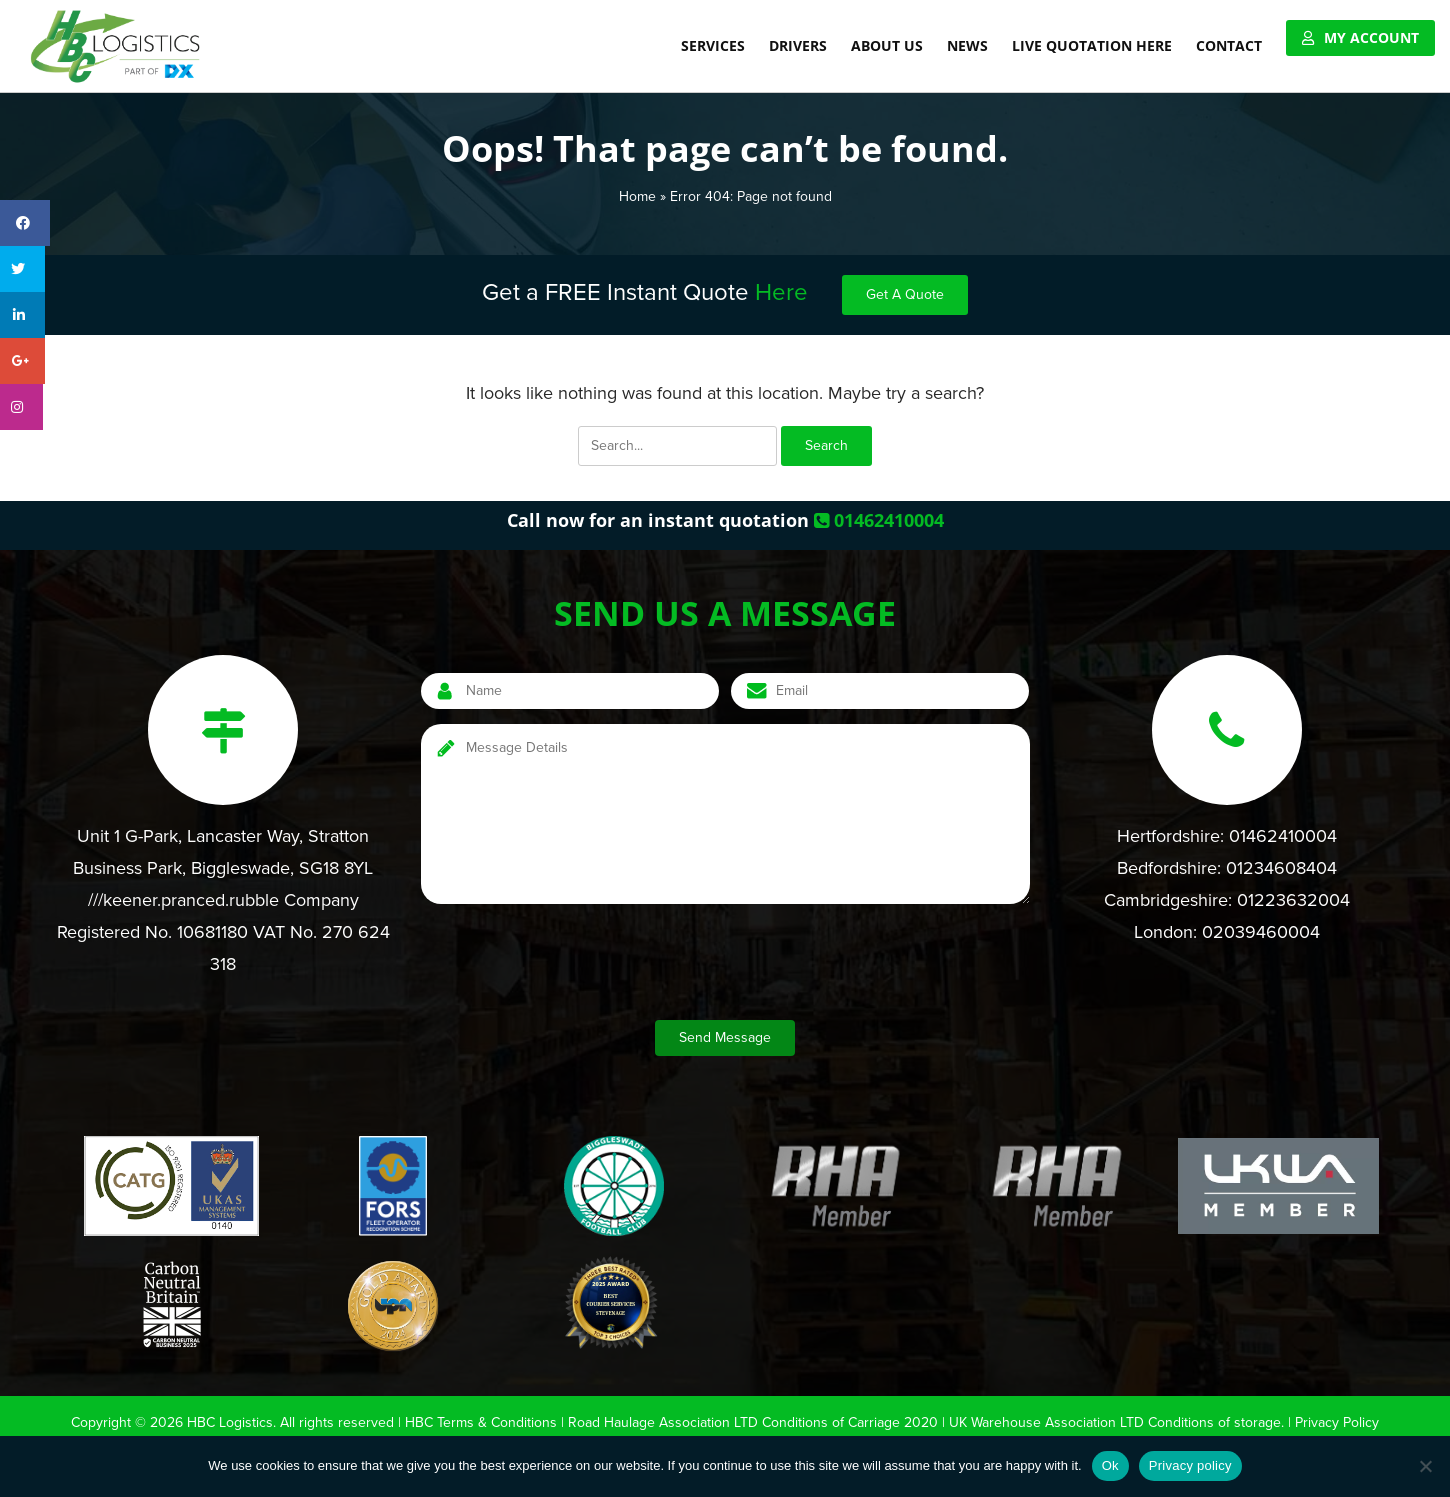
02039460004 (1265, 932)
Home (628, 196)
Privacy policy (1190, 1465)
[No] (1425, 1466)
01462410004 (879, 520)
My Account (1371, 37)
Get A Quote (921, 295)
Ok (1110, 1465)
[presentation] (573, 965)
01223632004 (1303, 900)
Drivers (798, 45)
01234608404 (1290, 868)
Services (713, 45)
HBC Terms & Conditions (479, 1422)
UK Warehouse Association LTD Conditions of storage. (1121, 1422)
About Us (887, 45)
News (967, 45)
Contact (1229, 45)
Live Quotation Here (1092, 45)
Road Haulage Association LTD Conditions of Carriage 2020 (754, 1422)
